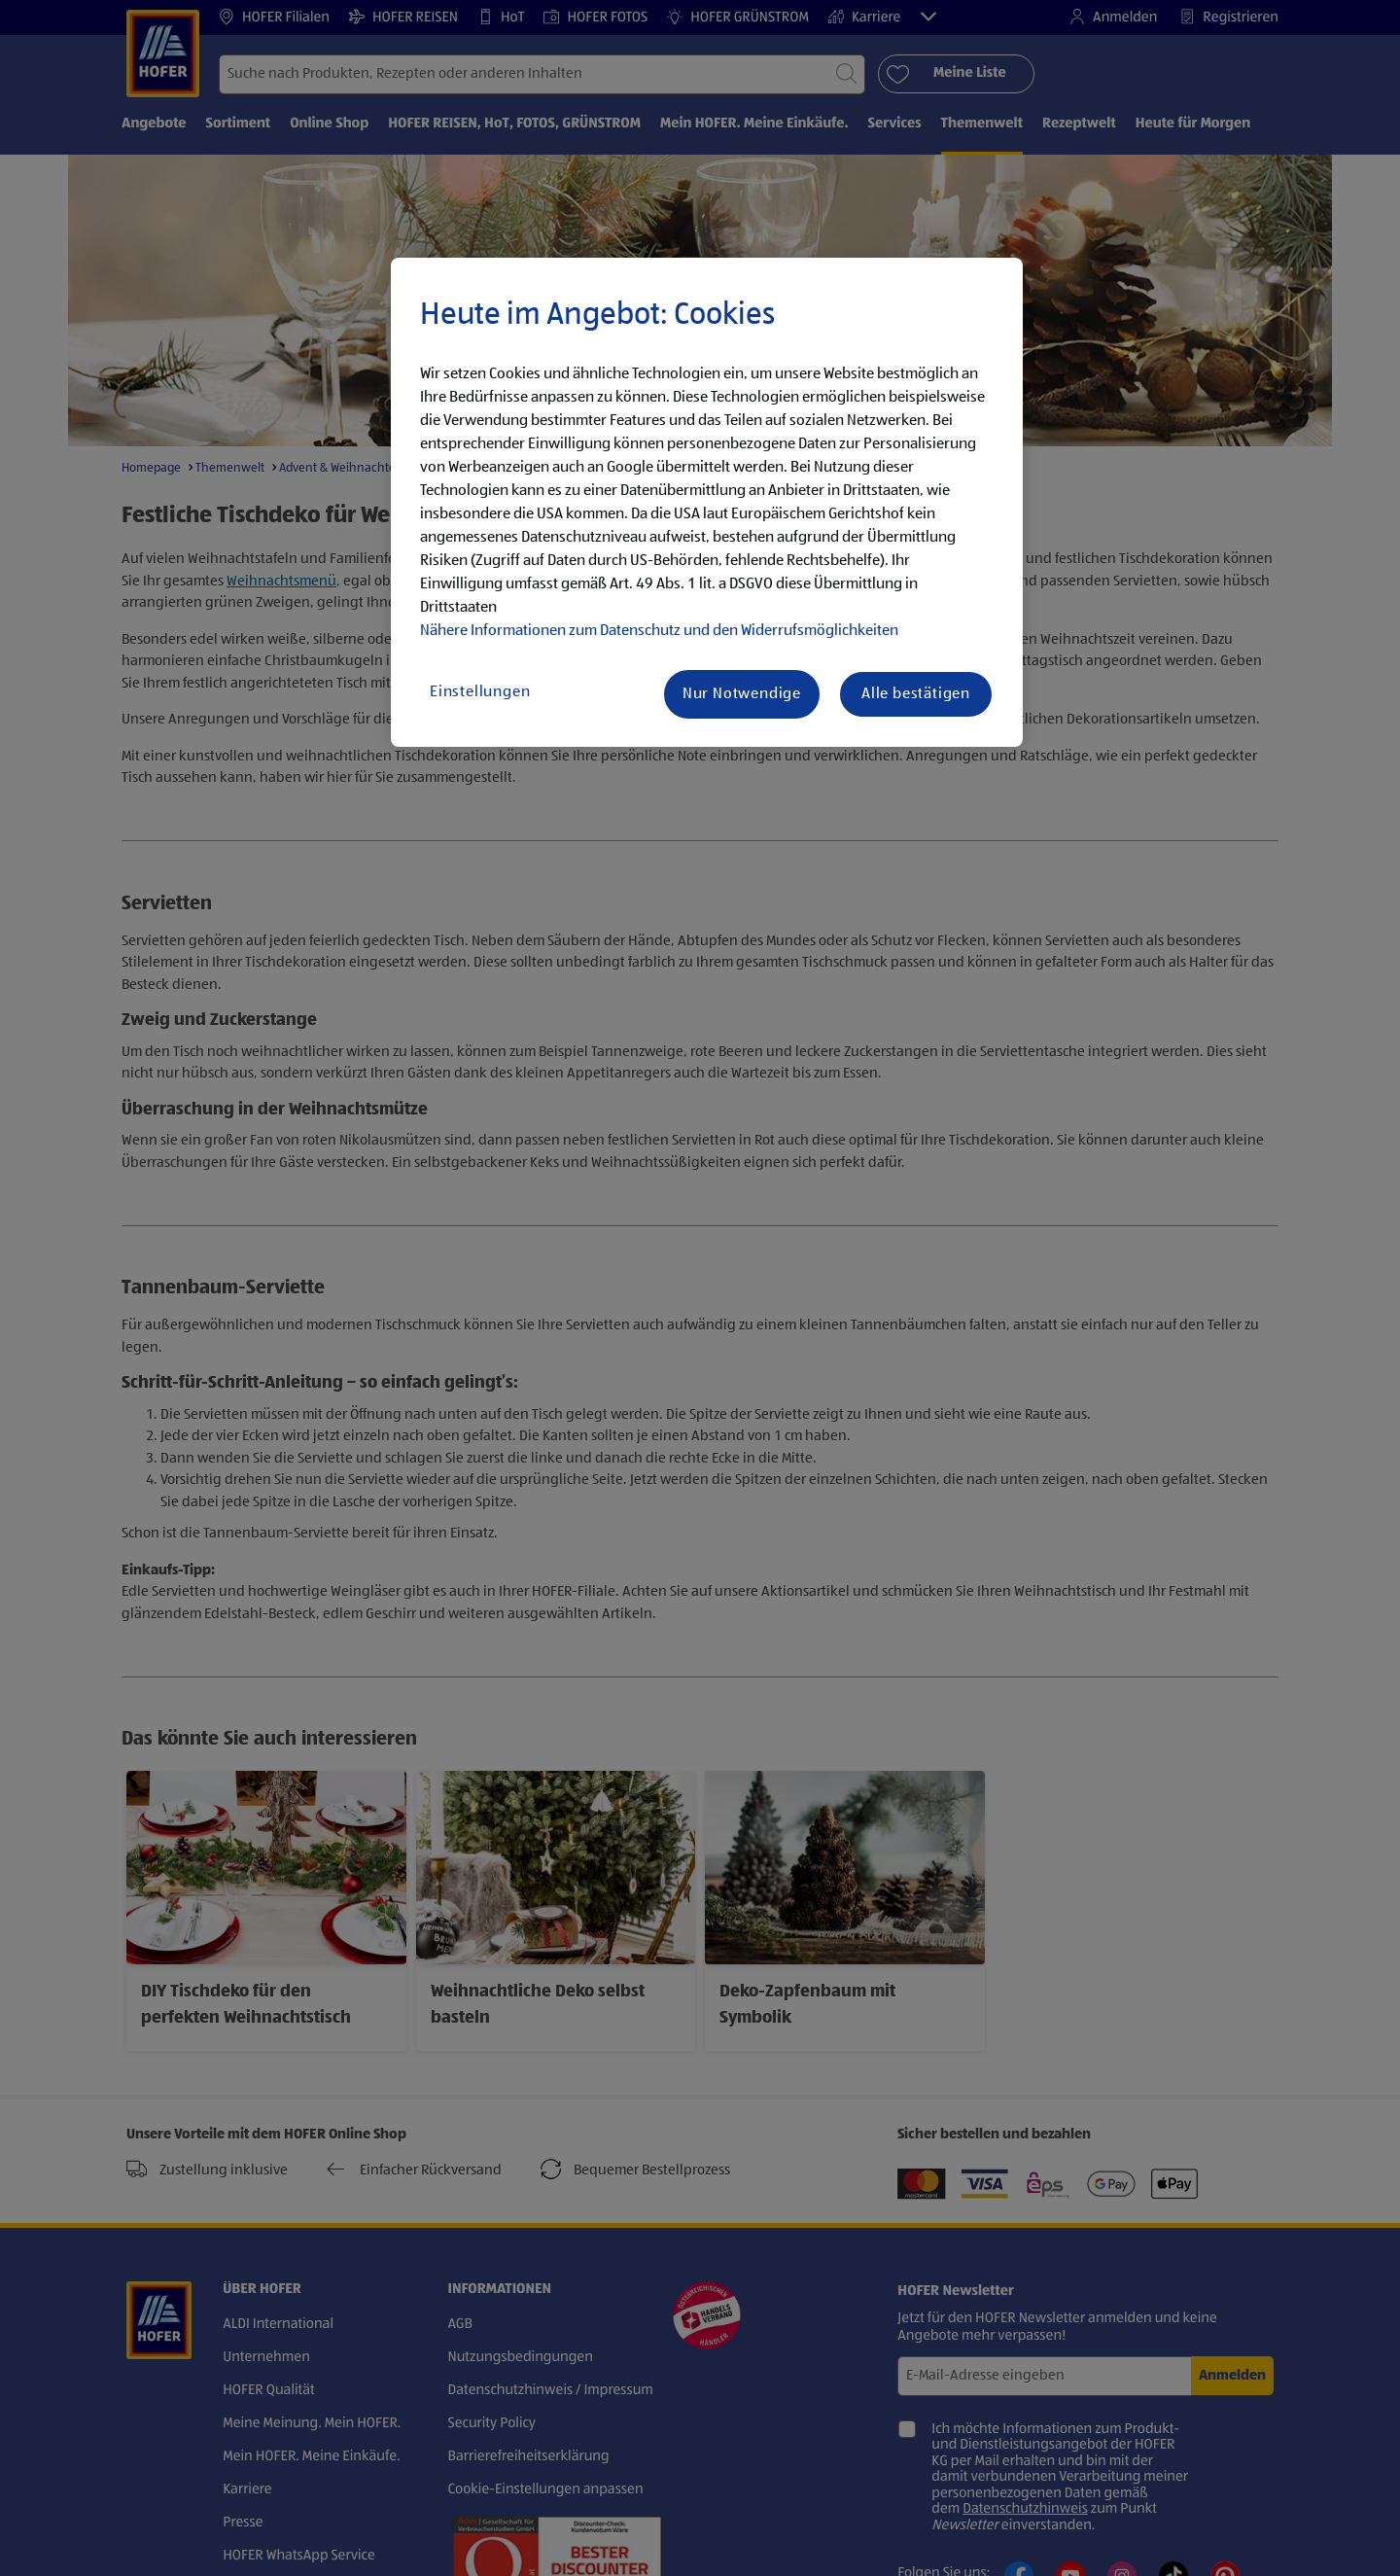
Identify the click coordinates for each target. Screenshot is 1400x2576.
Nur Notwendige (741, 694)
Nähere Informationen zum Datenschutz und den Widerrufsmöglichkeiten (659, 631)
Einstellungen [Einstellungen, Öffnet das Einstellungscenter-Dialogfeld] (480, 692)
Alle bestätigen (915, 694)
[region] (707, 503)
